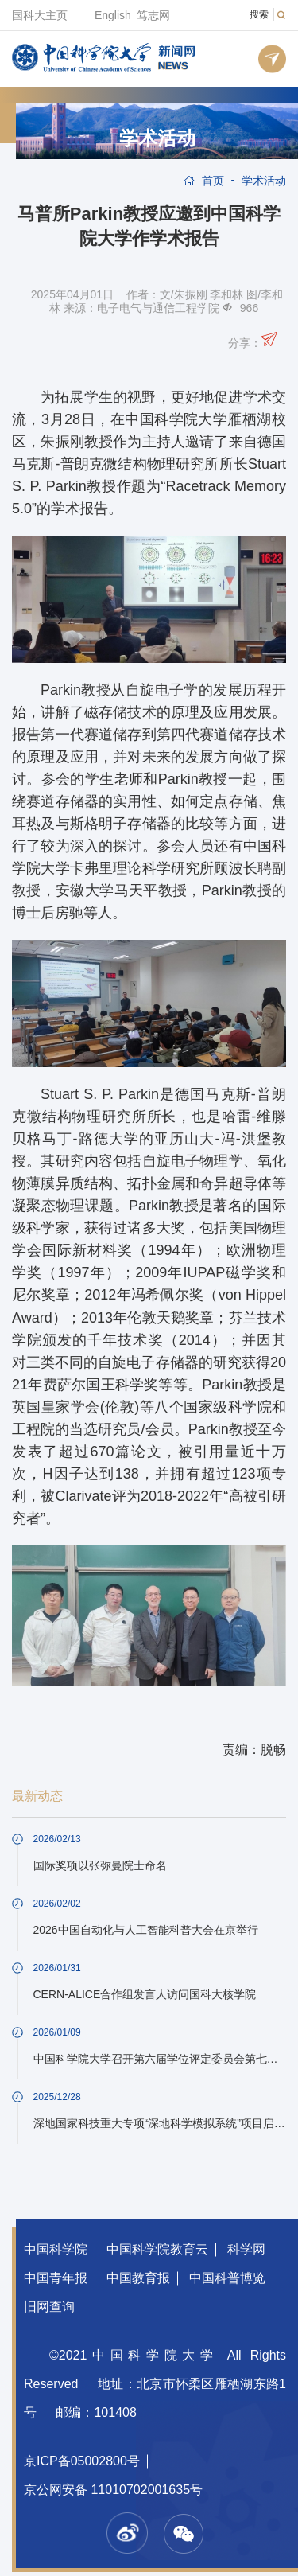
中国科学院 (55, 2249)
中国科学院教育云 (157, 2249)
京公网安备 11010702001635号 (113, 2489)
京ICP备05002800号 (82, 2461)
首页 (213, 180)
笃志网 (153, 15)
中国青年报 (55, 2278)
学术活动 (157, 138)
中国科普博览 (227, 2278)
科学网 (246, 2249)
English (113, 15)
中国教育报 (138, 2278)
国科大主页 (40, 15)
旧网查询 (49, 2306)
